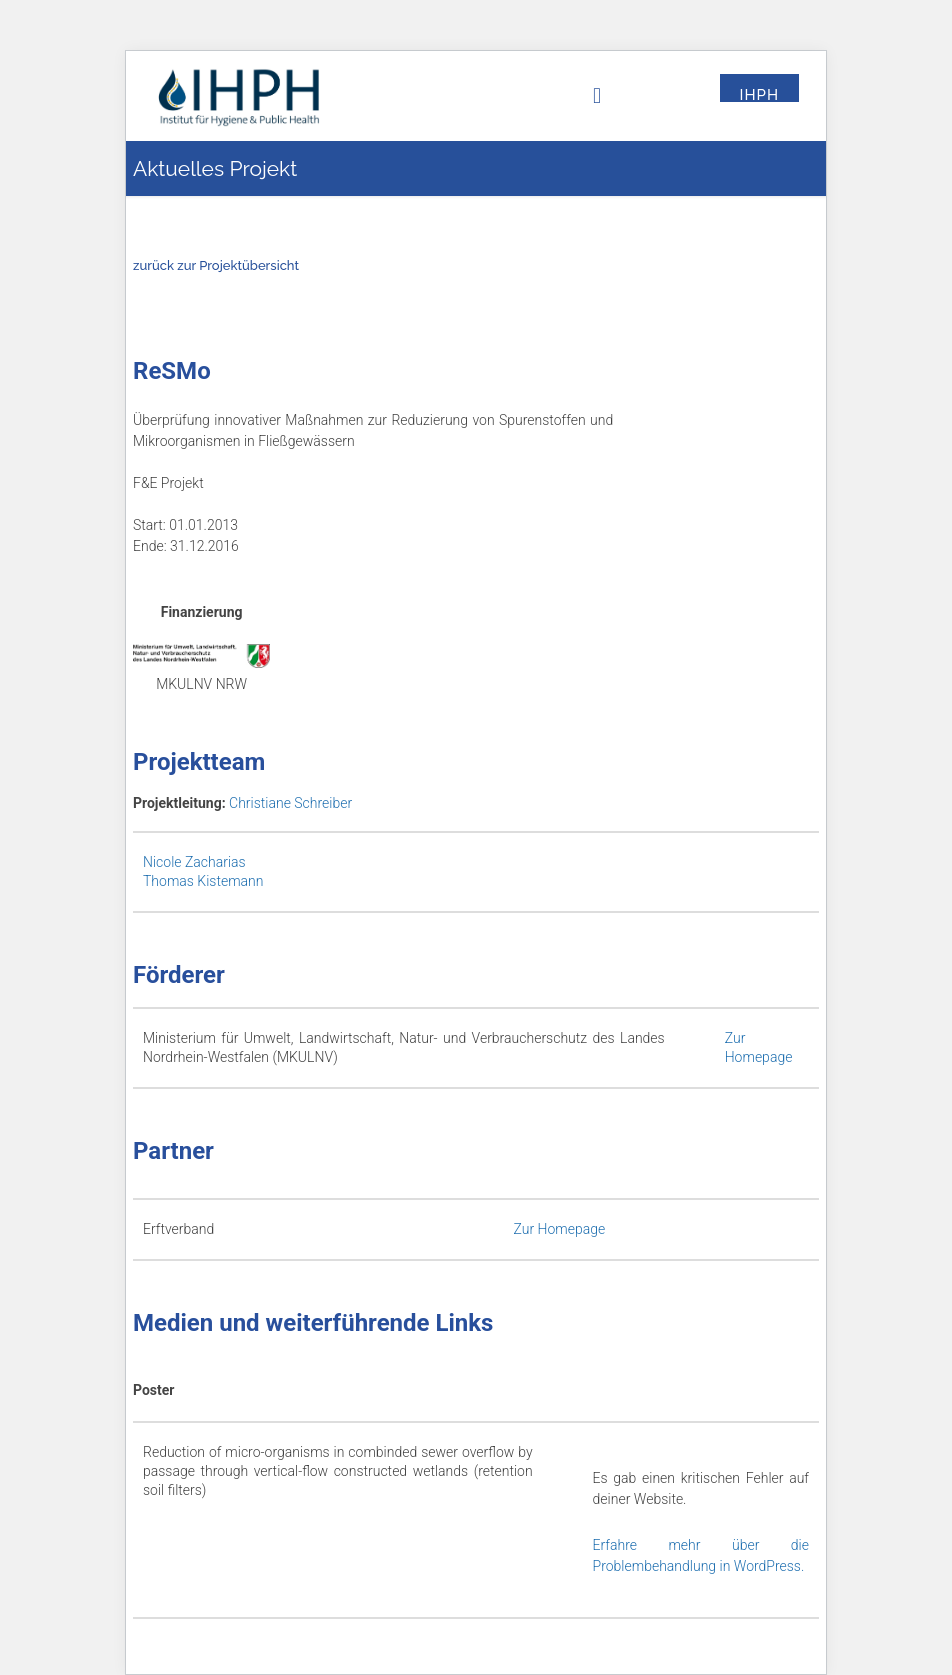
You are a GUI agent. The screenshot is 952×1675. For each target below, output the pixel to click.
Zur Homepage (560, 1229)
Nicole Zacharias (194, 862)
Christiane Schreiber (290, 803)
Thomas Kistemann (203, 881)
